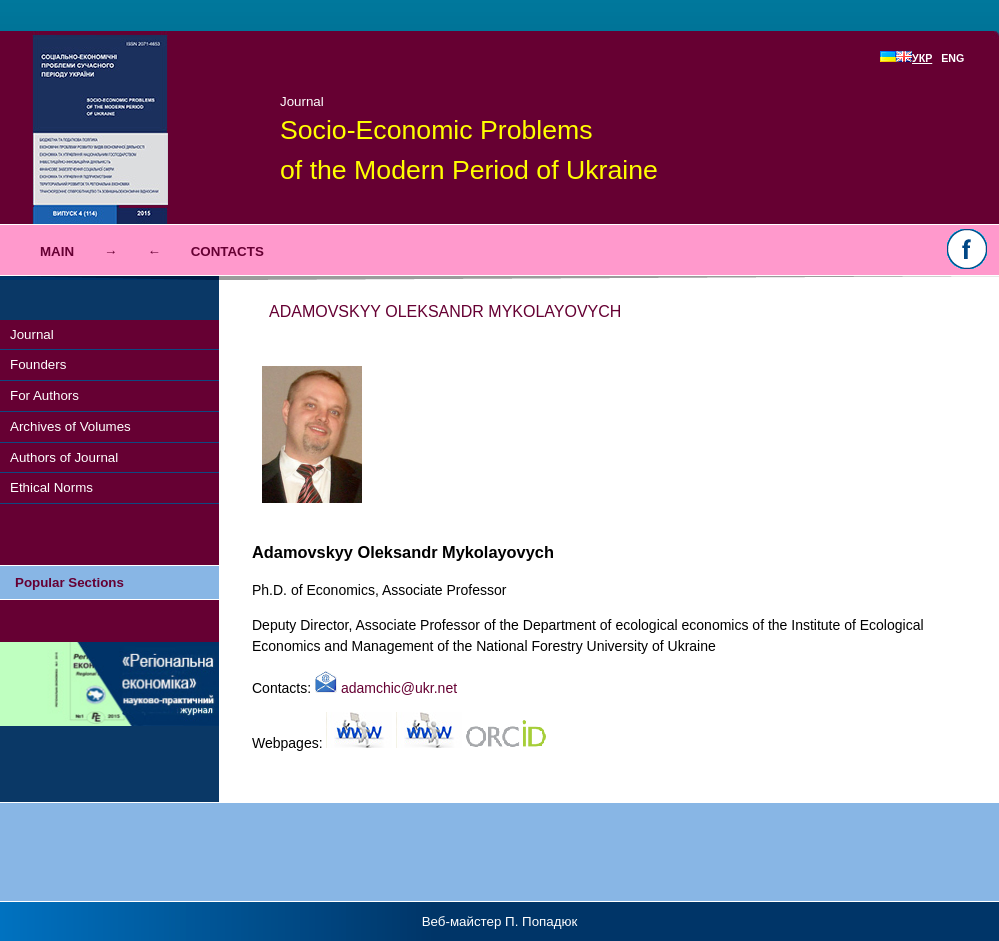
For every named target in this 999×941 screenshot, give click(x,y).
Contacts (227, 251)
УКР (914, 58)
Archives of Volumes (70, 426)
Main (57, 251)
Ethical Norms (51, 487)
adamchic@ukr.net (386, 688)
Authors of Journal (64, 457)
